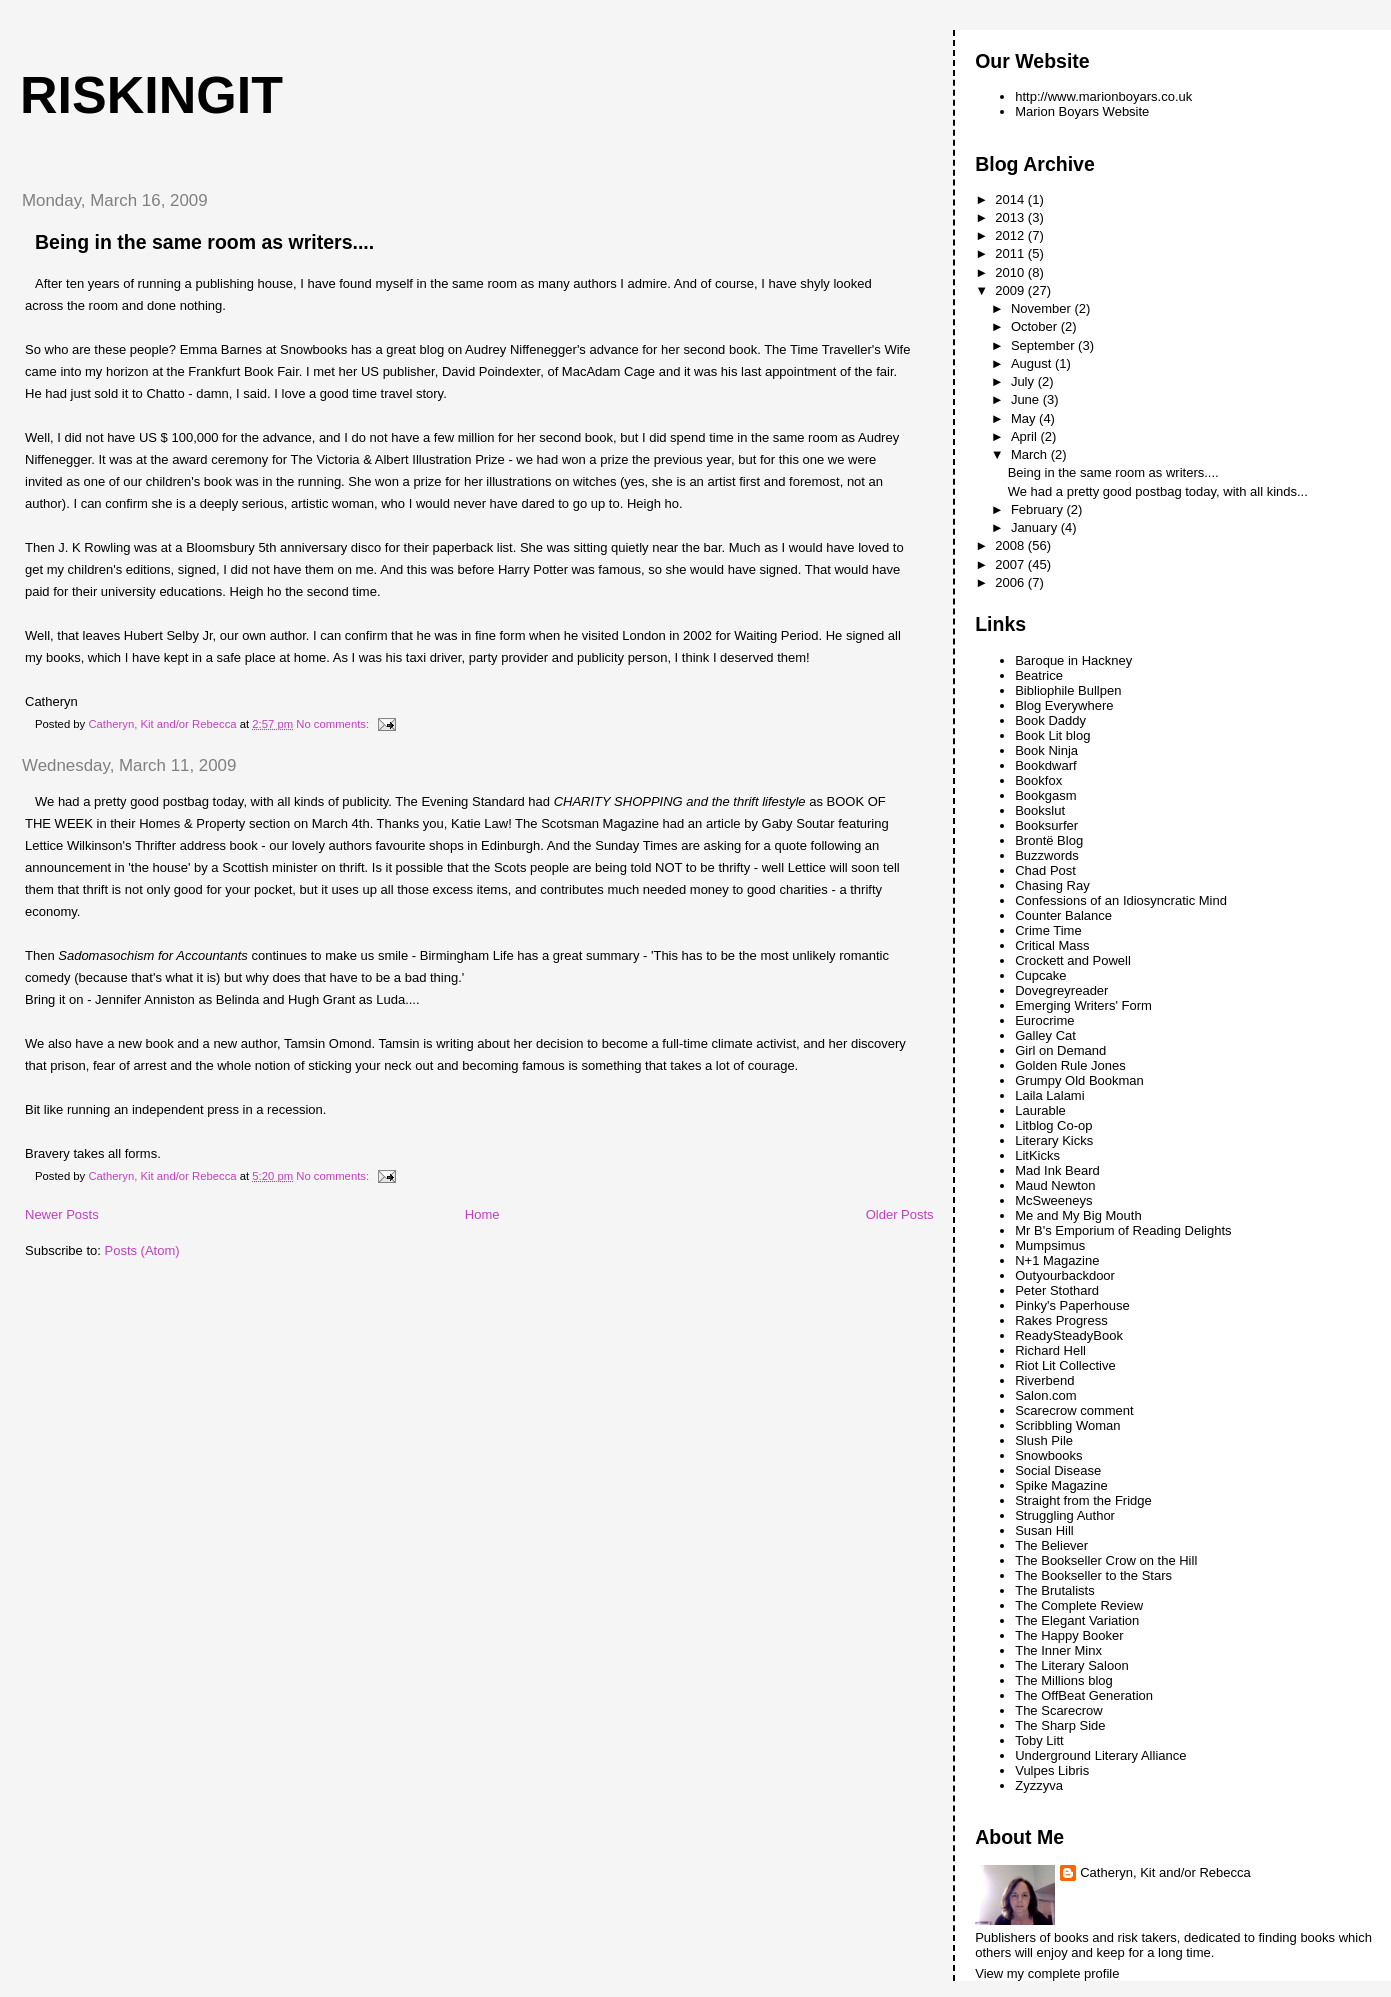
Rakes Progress (1061, 1320)
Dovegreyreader (1061, 990)
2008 (1011, 545)
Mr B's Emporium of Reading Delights (1123, 1230)
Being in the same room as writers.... (204, 242)
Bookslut (1040, 810)
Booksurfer (1046, 825)
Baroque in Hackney (1073, 660)
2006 (1011, 582)
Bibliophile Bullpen (1068, 690)
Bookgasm (1045, 795)
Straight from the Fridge (1083, 1500)
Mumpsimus (1050, 1245)
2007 (1011, 564)
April (1026, 436)
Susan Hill (1044, 1530)
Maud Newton (1055, 1185)
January (1036, 527)
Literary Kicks (1054, 1140)
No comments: (334, 724)
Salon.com (1045, 1395)
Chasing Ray (1052, 885)
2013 (1011, 217)
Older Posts (900, 1214)
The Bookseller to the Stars (1093, 1575)
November (1043, 308)
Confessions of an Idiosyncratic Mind (1121, 900)
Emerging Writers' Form (1083, 1005)
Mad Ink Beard (1057, 1170)
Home (482, 1214)
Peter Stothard (1057, 1290)
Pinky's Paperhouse (1072, 1305)
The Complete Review (1079, 1605)
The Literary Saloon (1071, 1665)
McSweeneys (1053, 1200)
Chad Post (1045, 870)
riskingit (151, 95)
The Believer (1051, 1545)
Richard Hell (1050, 1350)
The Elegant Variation (1077, 1620)
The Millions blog (1064, 1680)
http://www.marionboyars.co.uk (1103, 96)
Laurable (1040, 1110)
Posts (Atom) (142, 1250)
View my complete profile (1047, 1973)
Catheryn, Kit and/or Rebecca (1165, 1872)
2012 (1011, 235)
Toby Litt (1039, 1740)
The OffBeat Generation (1084, 1695)
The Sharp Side (1060, 1725)
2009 (1011, 290)
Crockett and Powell (1073, 960)
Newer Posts (62, 1214)
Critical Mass (1052, 945)
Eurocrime (1044, 1020)
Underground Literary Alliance (1100, 1755)
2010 (1011, 272)
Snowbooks (1048, 1455)
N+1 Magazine (1057, 1260)
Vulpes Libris (1052, 1770)
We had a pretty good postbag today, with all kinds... (1158, 491)
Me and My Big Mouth (1078, 1215)
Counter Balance (1063, 915)
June (1027, 399)
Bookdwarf (1045, 765)
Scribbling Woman (1067, 1425)
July (1024, 381)
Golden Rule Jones (1070, 1065)
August (1033, 363)
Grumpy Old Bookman (1079, 1080)
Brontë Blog (1049, 840)
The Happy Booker (1069, 1635)
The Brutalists (1054, 1590)
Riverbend (1044, 1380)
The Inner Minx (1058, 1650)
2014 (1011, 199)
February (1039, 509)
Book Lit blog (1052, 735)
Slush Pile (1044, 1440)
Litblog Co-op (1053, 1125)
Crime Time (1048, 930)
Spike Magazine (1061, 1485)
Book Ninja (1046, 750)
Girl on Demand (1060, 1050)
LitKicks (1037, 1155)
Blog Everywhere (1064, 705)
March (1031, 454)
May (1025, 418)
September (1044, 345)
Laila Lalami (1049, 1095)
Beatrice (1039, 675)
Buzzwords (1047, 855)
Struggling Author (1065, 1515)
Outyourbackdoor (1065, 1275)
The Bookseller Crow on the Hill (1106, 1560)
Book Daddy (1050, 720)
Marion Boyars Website (1082, 111)
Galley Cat (1045, 1035)
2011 (1011, 253)
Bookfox (1038, 780)
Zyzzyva (1039, 1785)
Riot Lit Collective (1065, 1365)
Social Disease (1058, 1470)
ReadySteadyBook (1069, 1335)
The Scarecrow (1058, 1710)
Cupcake (1040, 975)
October (1036, 326)
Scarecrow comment (1074, 1410)
